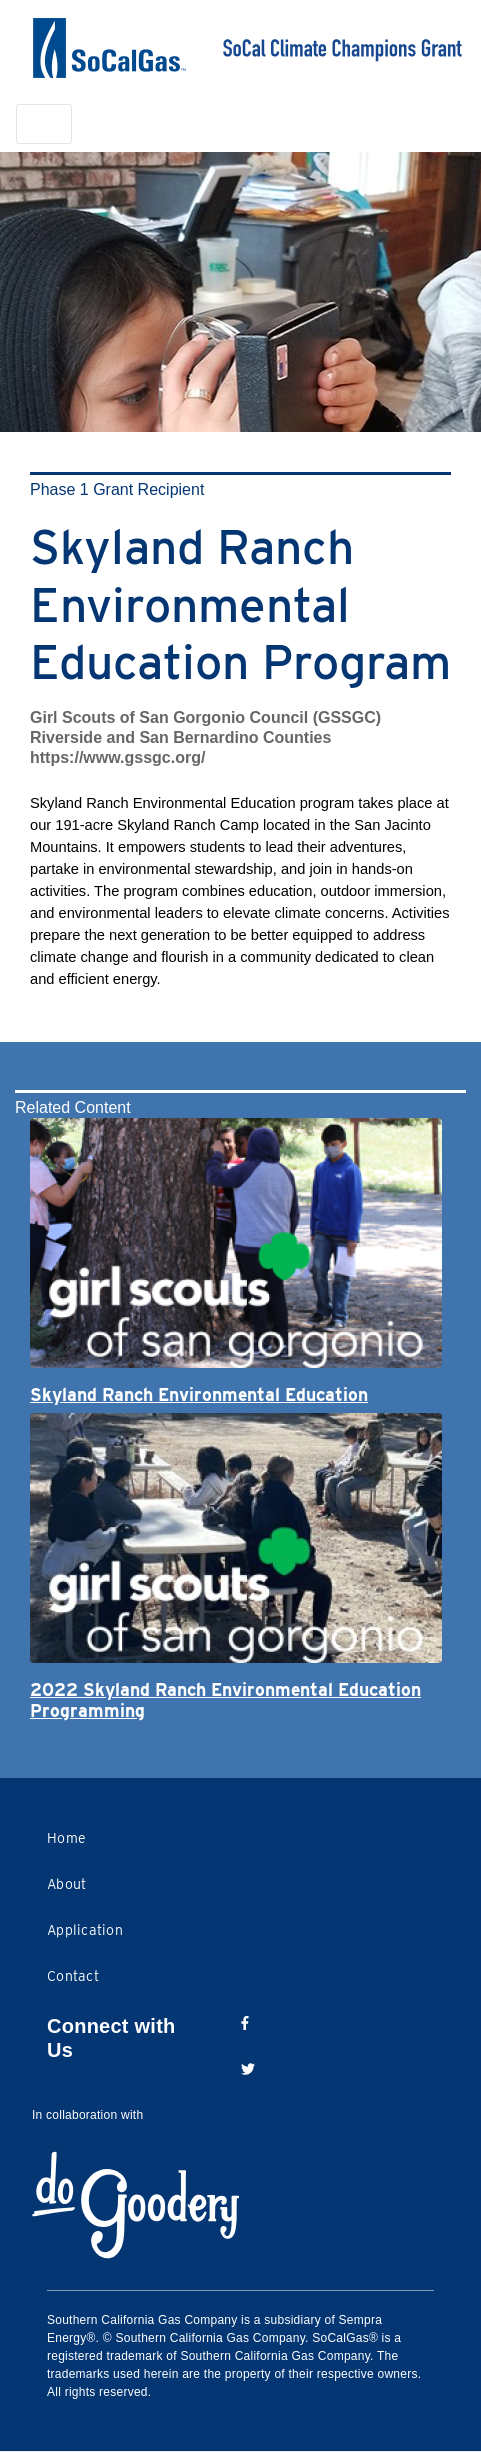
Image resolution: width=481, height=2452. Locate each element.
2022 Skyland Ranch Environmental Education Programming (225, 1700)
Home (66, 1838)
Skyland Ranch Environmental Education (199, 1394)
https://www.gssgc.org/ (117, 757)
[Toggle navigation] (44, 124)
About (66, 1884)
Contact (73, 1976)
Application (85, 1930)
